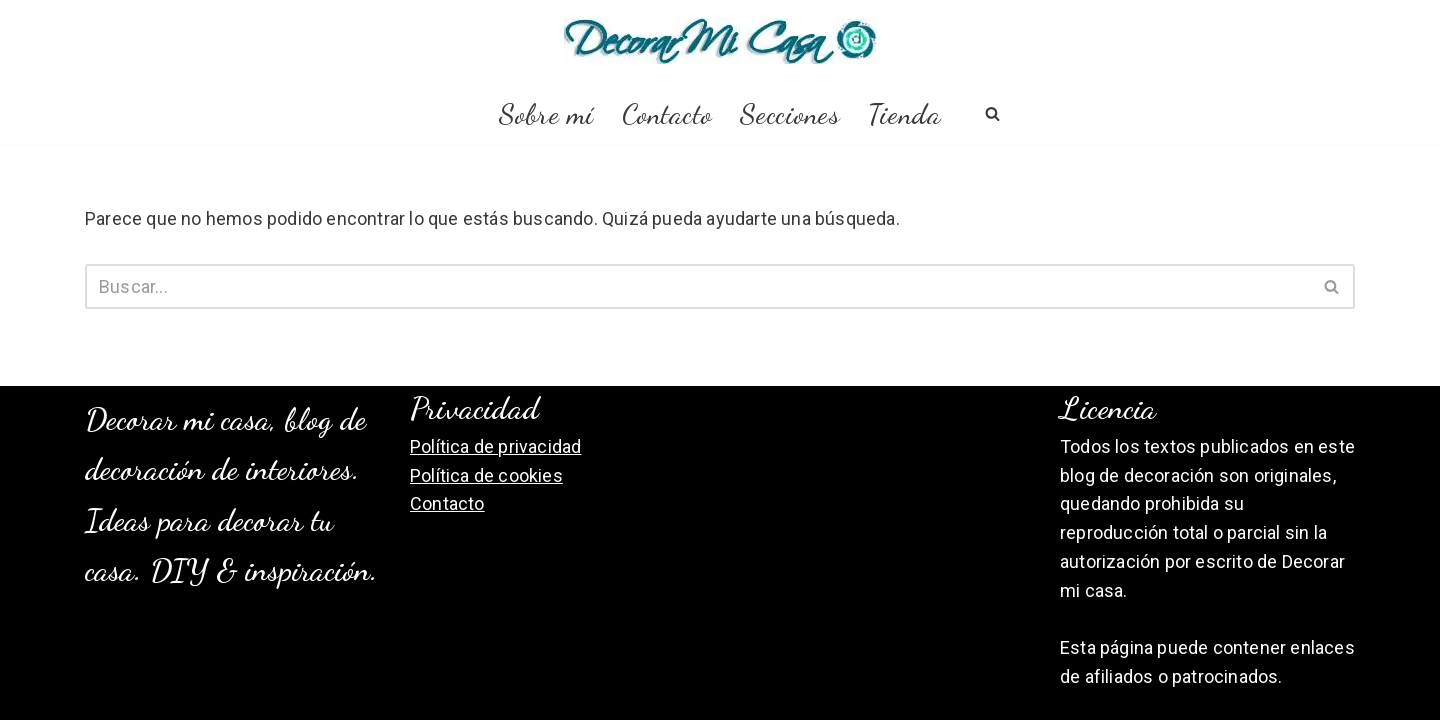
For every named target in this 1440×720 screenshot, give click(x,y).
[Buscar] (992, 113)
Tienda (904, 114)
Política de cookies (486, 475)
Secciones (790, 114)
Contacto (667, 114)
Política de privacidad (495, 446)
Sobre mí (546, 114)
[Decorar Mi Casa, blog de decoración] (720, 41)
